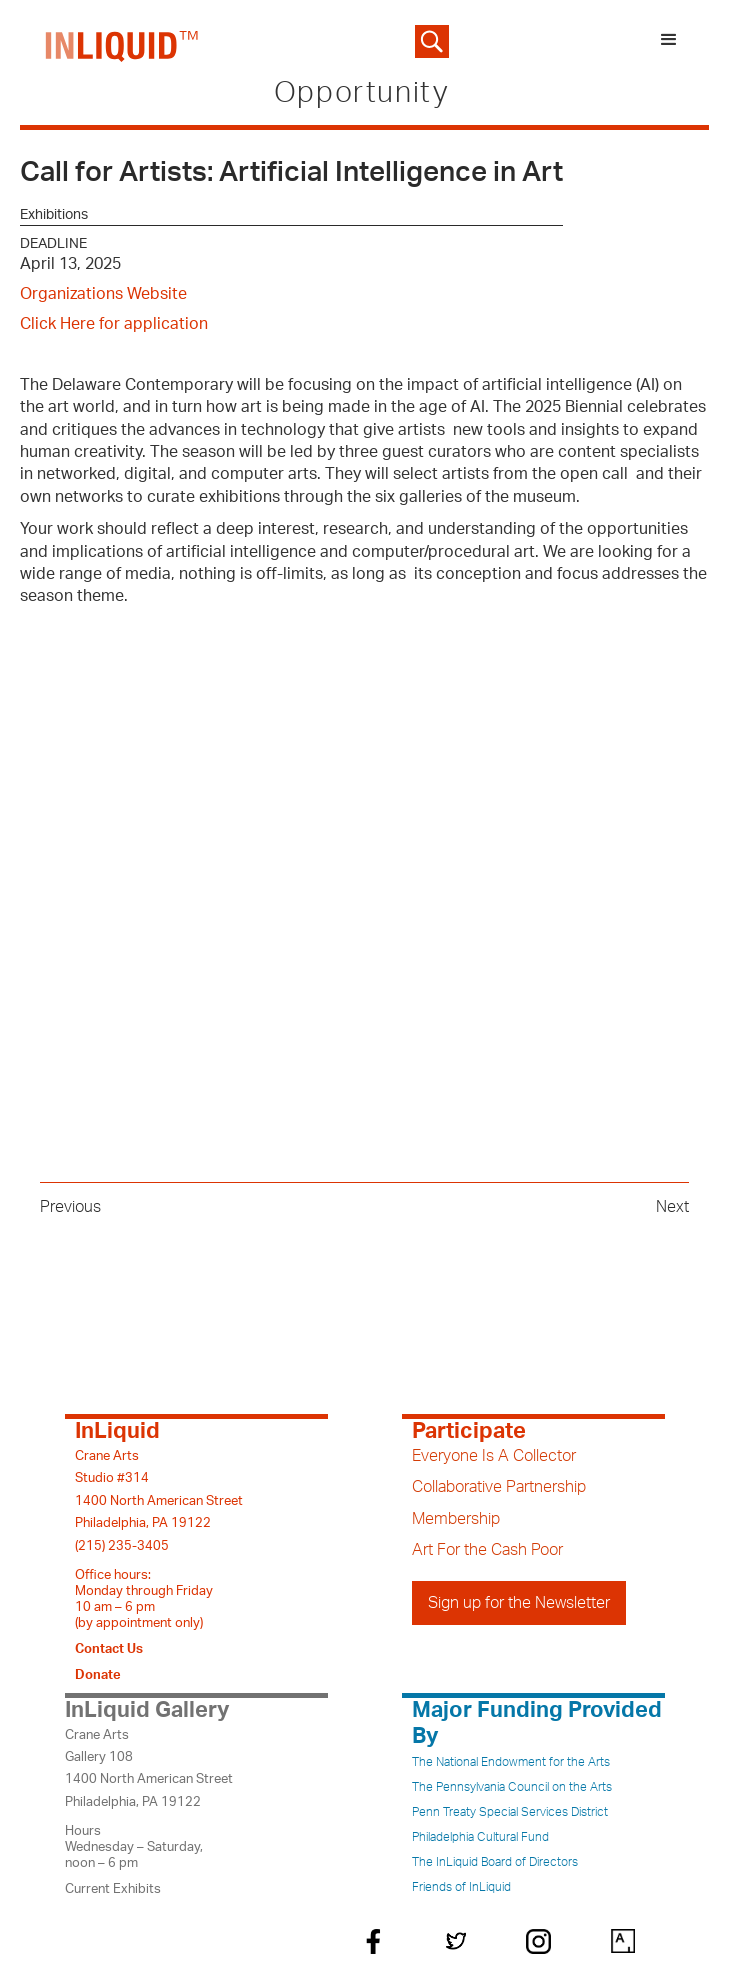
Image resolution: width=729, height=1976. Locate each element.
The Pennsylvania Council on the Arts (512, 1787)
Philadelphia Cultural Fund (480, 1837)
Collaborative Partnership (499, 1487)
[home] (117, 41)
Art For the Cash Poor (487, 1550)
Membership (456, 1519)
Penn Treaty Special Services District (510, 1812)
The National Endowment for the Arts (511, 1762)
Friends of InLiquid (461, 1887)
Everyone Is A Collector (494, 1456)
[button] (669, 41)
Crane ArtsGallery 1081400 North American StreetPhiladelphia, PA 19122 (149, 1768)
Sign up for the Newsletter (519, 1603)
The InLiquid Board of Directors (495, 1862)
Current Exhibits (113, 1889)
